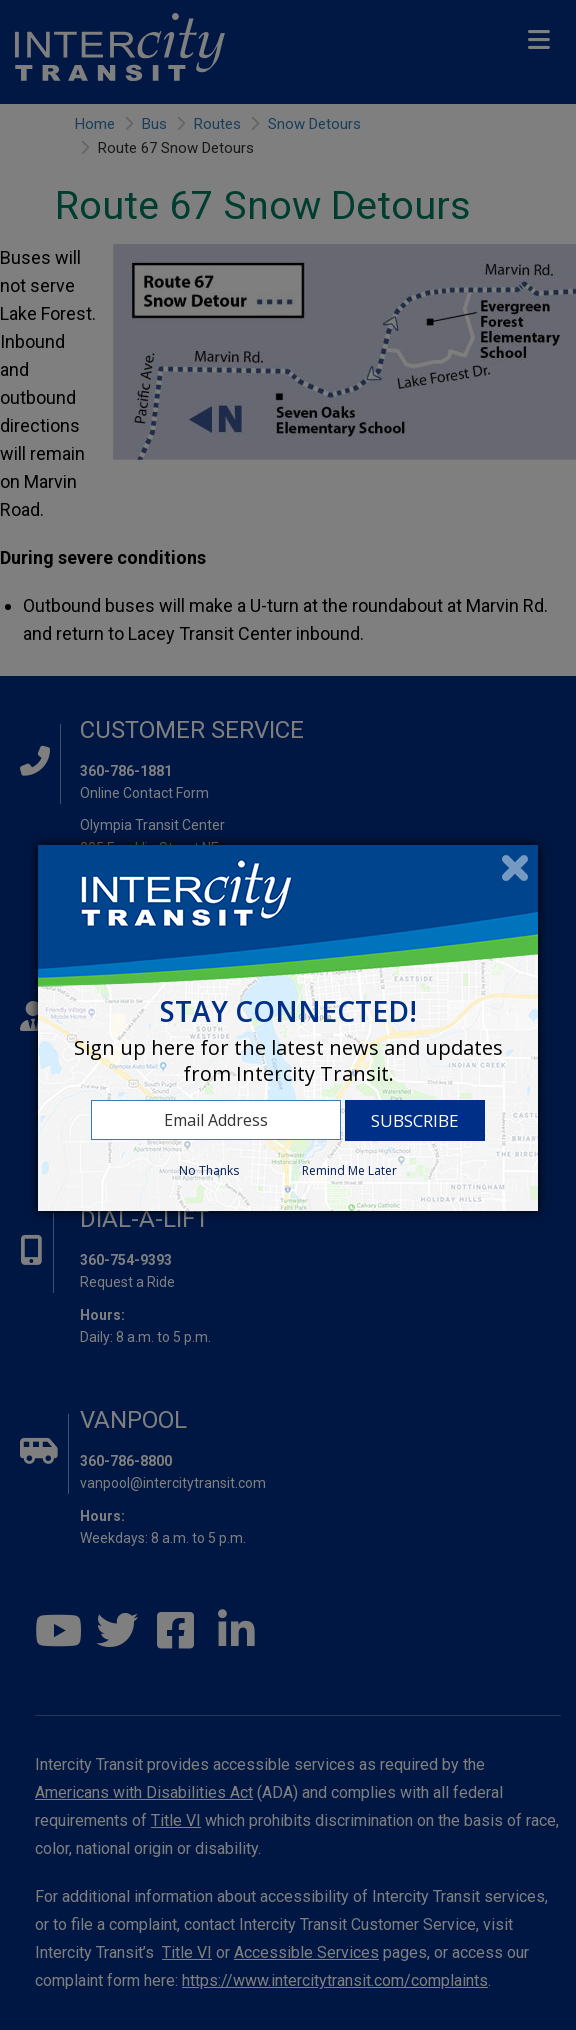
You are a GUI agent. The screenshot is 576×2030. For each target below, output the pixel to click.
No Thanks (209, 1170)
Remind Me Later (349, 1170)
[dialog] (288, 1028)
